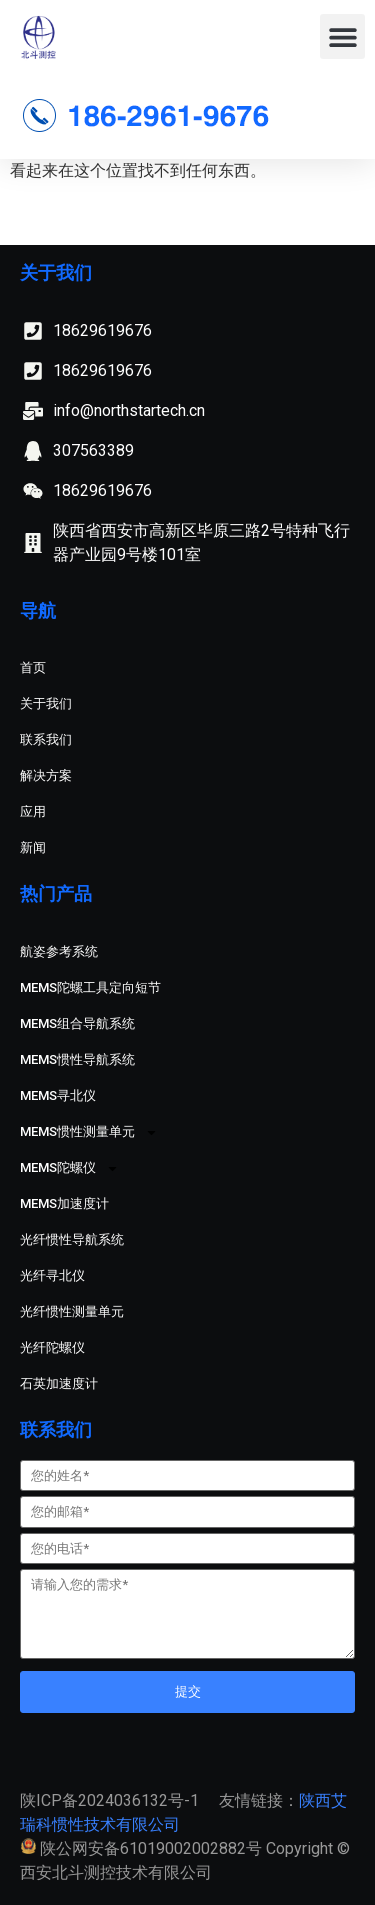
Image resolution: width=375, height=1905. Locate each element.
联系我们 (46, 739)
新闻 (33, 847)
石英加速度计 (59, 1383)
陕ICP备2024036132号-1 (109, 1800)
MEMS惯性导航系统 (77, 1059)
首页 (33, 667)
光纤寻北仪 (52, 1275)
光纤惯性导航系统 (72, 1239)
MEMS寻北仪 (58, 1095)
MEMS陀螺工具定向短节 (90, 987)
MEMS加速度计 (64, 1203)
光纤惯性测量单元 (72, 1311)
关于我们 (46, 703)
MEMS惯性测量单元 (89, 1132)
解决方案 (46, 775)
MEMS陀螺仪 (69, 1168)
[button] (342, 36)
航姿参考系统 (59, 951)
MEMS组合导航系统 (77, 1023)
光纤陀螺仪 (52, 1347)
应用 (33, 811)
